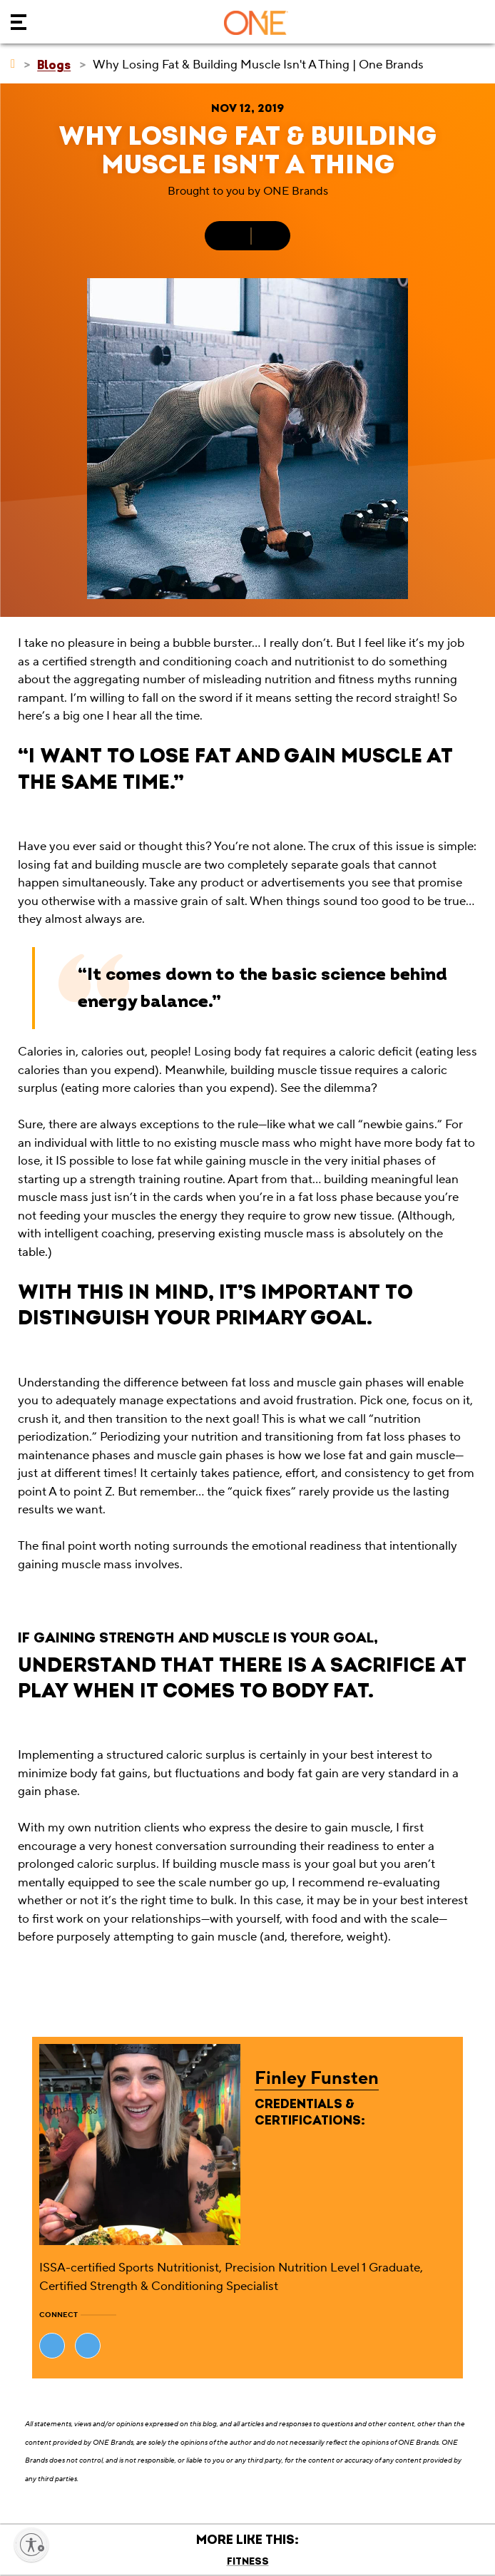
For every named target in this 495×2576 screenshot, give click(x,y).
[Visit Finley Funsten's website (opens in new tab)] (52, 2345)
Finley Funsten (317, 2078)
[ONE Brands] (13, 64)
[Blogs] (54, 65)
